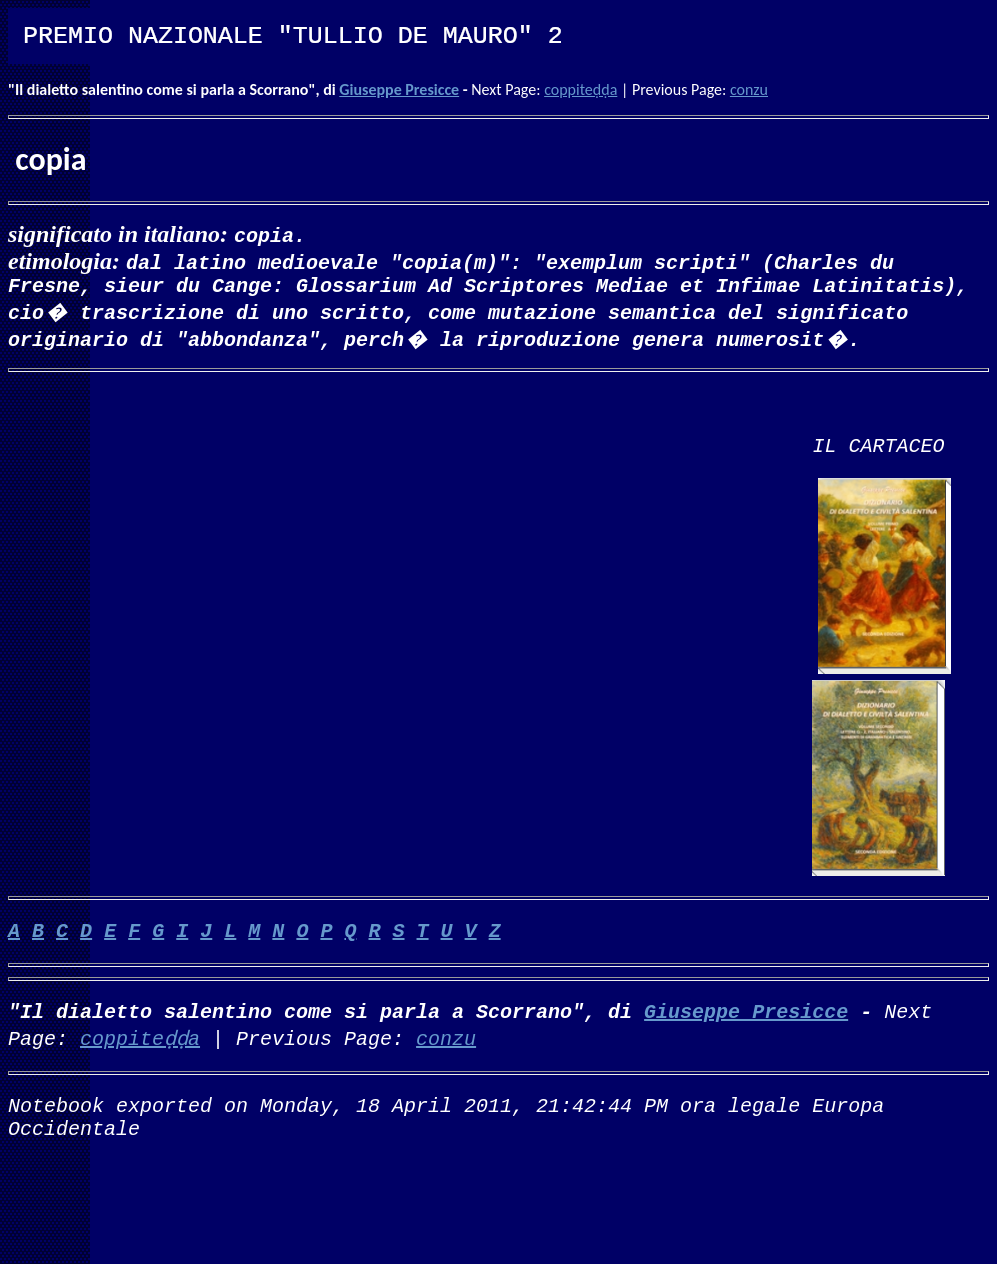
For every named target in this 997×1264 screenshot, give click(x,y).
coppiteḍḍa (580, 89)
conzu (749, 89)
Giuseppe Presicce (399, 89)
